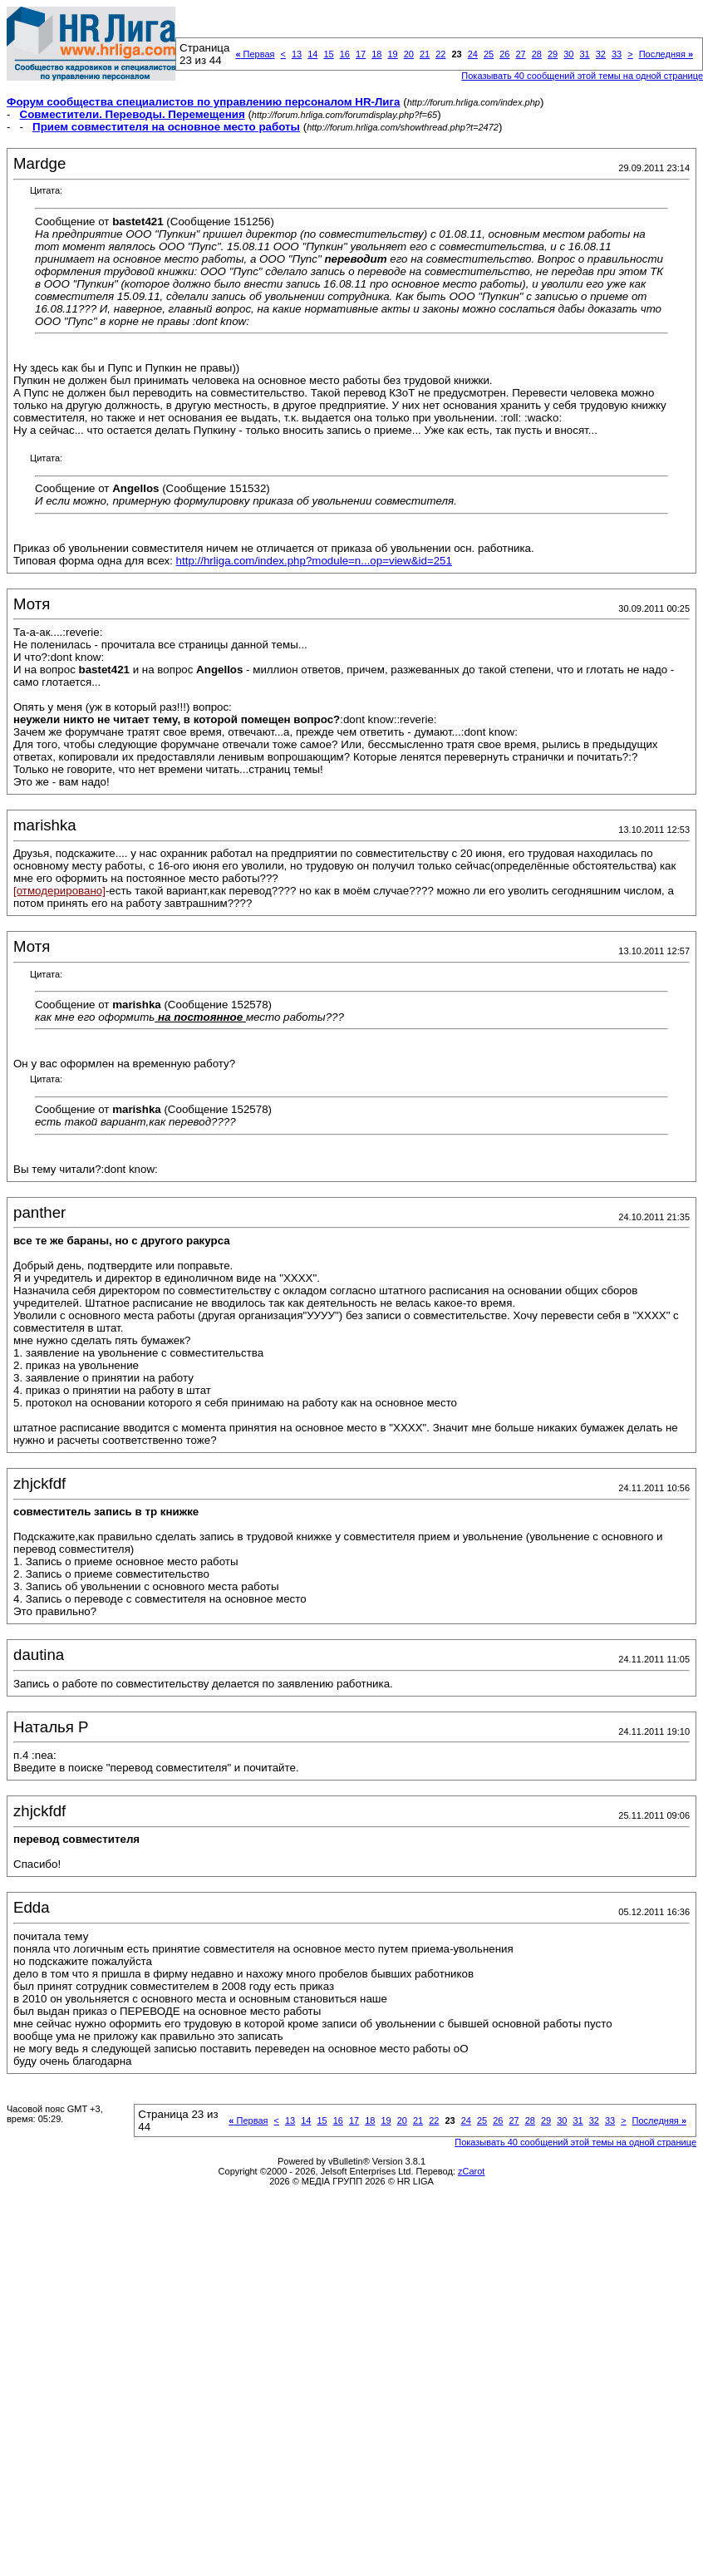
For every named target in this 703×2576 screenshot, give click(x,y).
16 (345, 54)
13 (297, 54)
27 (520, 54)
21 (425, 54)
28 (537, 54)
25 (489, 54)
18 (376, 54)
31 (584, 54)
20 (409, 54)
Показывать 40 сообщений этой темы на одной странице (575, 2142)
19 (392, 54)
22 (440, 54)
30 (568, 54)
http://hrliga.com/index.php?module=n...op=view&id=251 (314, 560)
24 (473, 54)
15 (328, 54)
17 (361, 54)
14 (312, 54)
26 (504, 54)
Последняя (666, 54)
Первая (254, 54)
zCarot (471, 2171)
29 (553, 54)
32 (601, 54)
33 (617, 54)
